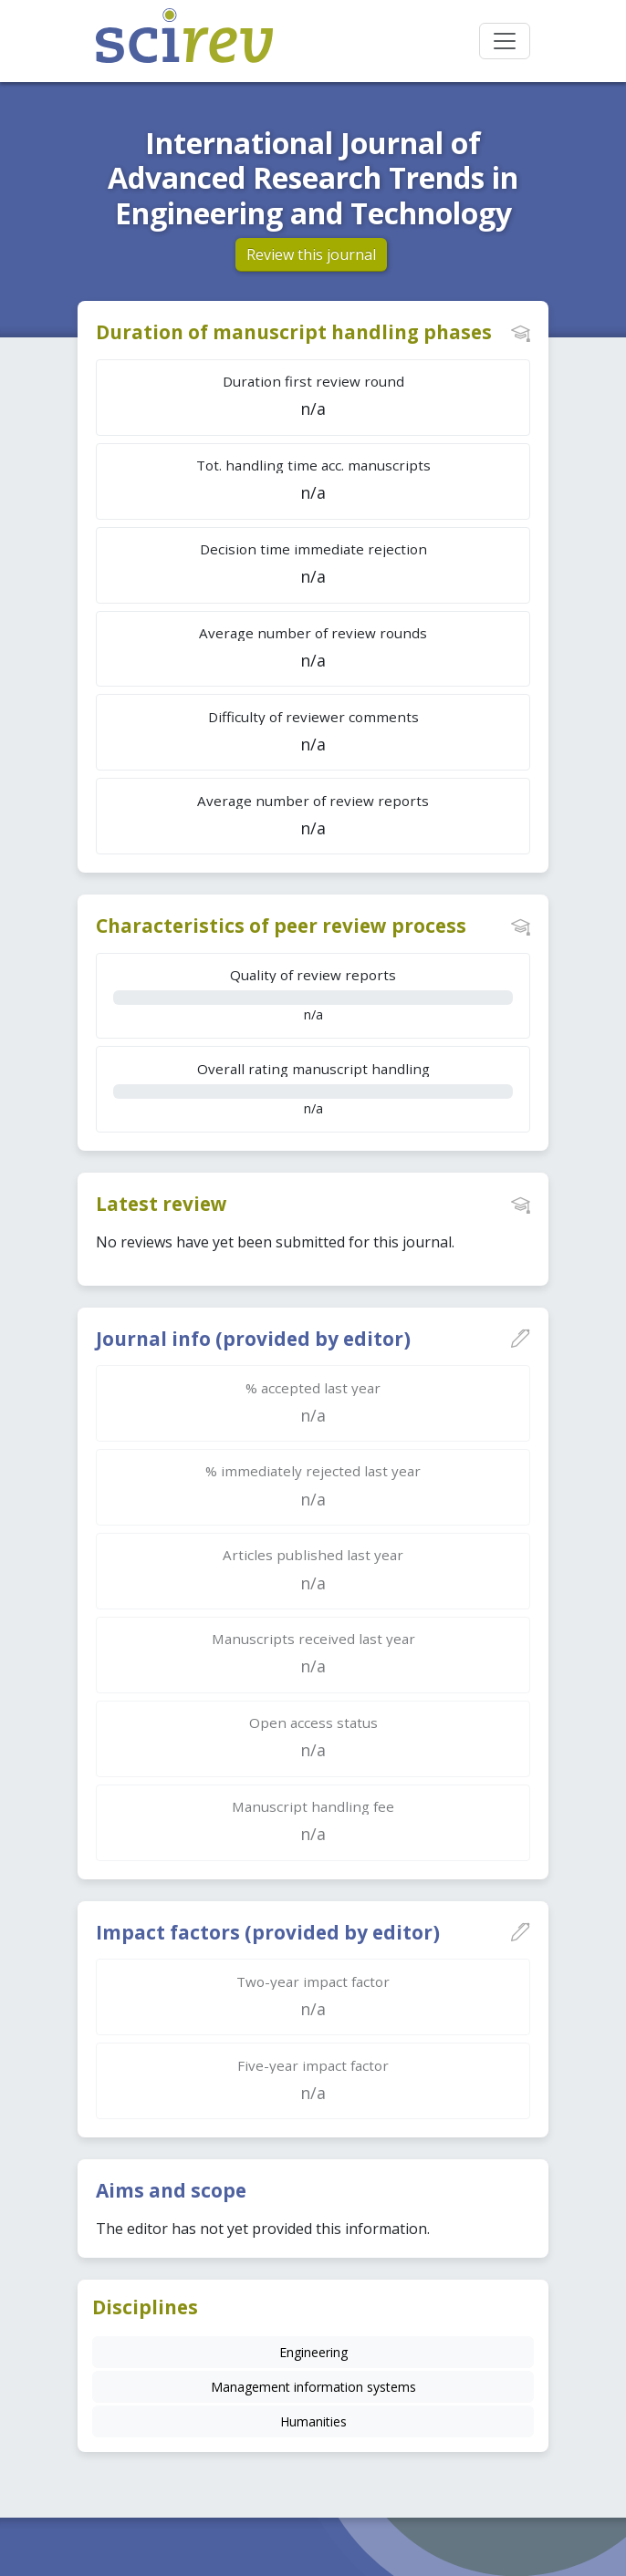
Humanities (313, 2421)
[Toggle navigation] (504, 41)
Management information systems (313, 2386)
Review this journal (311, 254)
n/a (313, 994)
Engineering (313, 2352)
